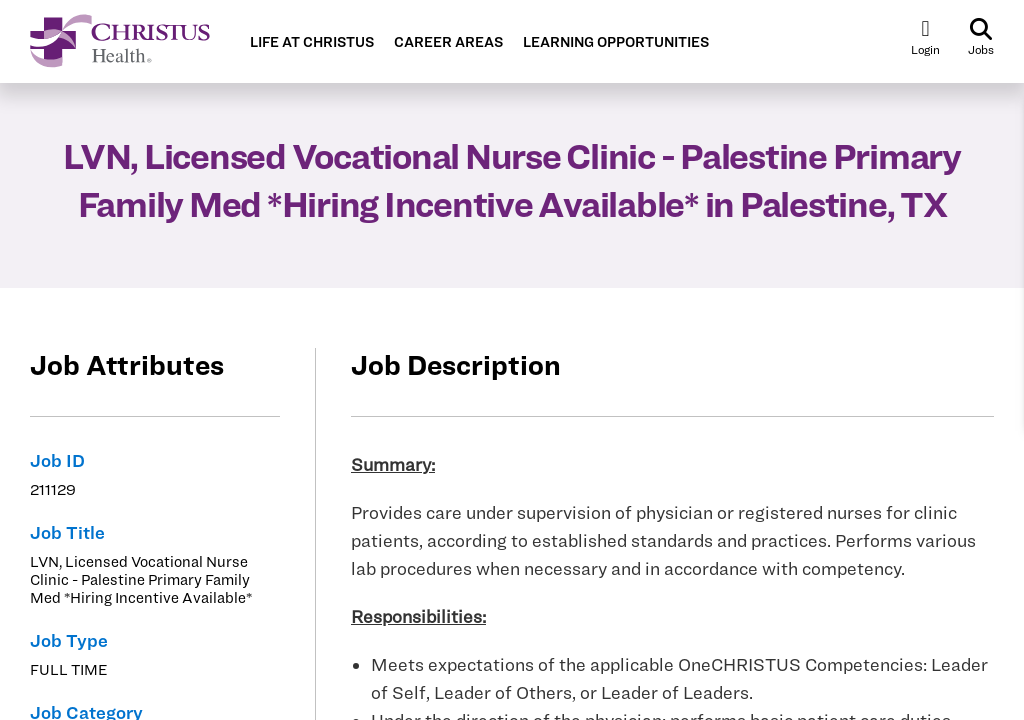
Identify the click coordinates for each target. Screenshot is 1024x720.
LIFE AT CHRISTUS (312, 42)
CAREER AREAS (448, 42)
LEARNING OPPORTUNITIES (616, 42)
